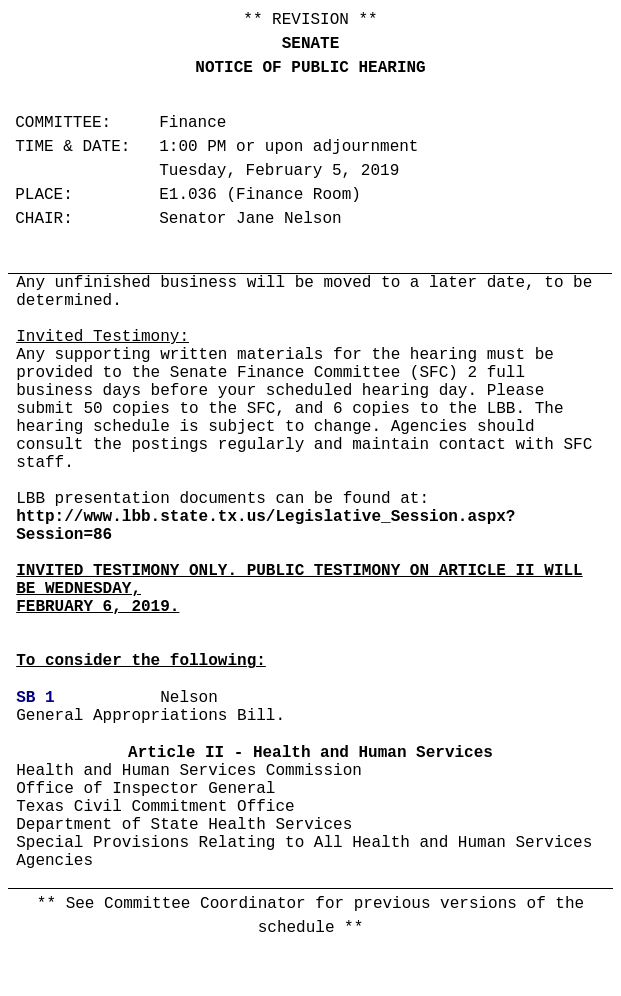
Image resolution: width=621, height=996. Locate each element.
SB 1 (35, 698)
